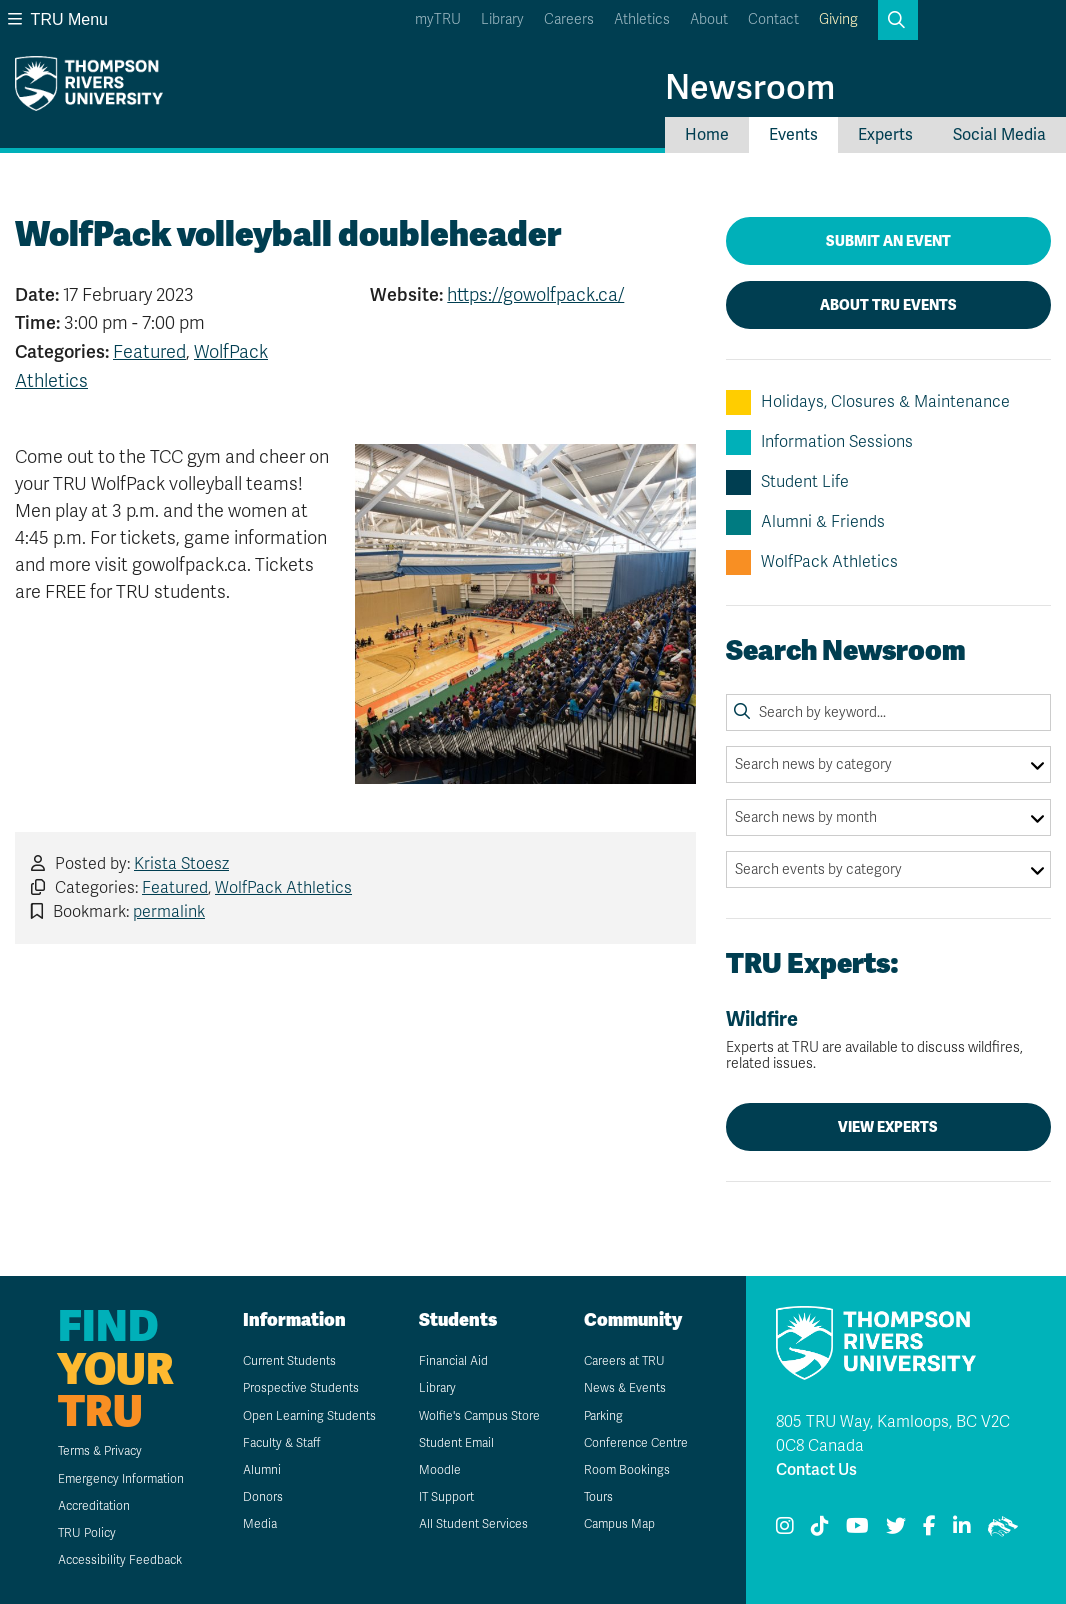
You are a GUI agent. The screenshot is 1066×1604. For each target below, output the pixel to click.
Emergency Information (121, 1479)
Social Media (999, 135)
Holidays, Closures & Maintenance (868, 402)
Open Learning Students (309, 1416)
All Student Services (473, 1524)
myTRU (438, 19)
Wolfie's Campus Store (479, 1416)
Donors (263, 1497)
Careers (569, 19)
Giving (838, 19)
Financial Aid (453, 1361)
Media (260, 1524)
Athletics (642, 19)
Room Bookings (627, 1470)
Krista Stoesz (181, 864)
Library (502, 19)
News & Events (625, 1388)
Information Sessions (819, 442)
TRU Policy (87, 1533)
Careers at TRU (624, 1361)
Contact (773, 19)
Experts (885, 135)
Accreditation (94, 1506)
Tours (598, 1497)
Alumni (262, 1470)
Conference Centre (636, 1443)
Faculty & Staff (281, 1443)
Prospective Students (301, 1388)
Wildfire (888, 1040)
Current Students (289, 1361)
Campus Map (619, 1524)
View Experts (888, 1127)
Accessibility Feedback (120, 1560)
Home (707, 135)
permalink (169, 912)
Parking (603, 1416)
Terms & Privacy (100, 1451)
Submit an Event (888, 241)
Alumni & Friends (805, 522)
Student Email (456, 1443)
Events (793, 135)
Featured (149, 352)
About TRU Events (888, 305)
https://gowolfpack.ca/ (535, 295)
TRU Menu (58, 19)
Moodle (440, 1470)
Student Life (787, 482)
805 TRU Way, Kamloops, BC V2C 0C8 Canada (893, 1434)
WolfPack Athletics (283, 888)
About (709, 19)
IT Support (446, 1497)
